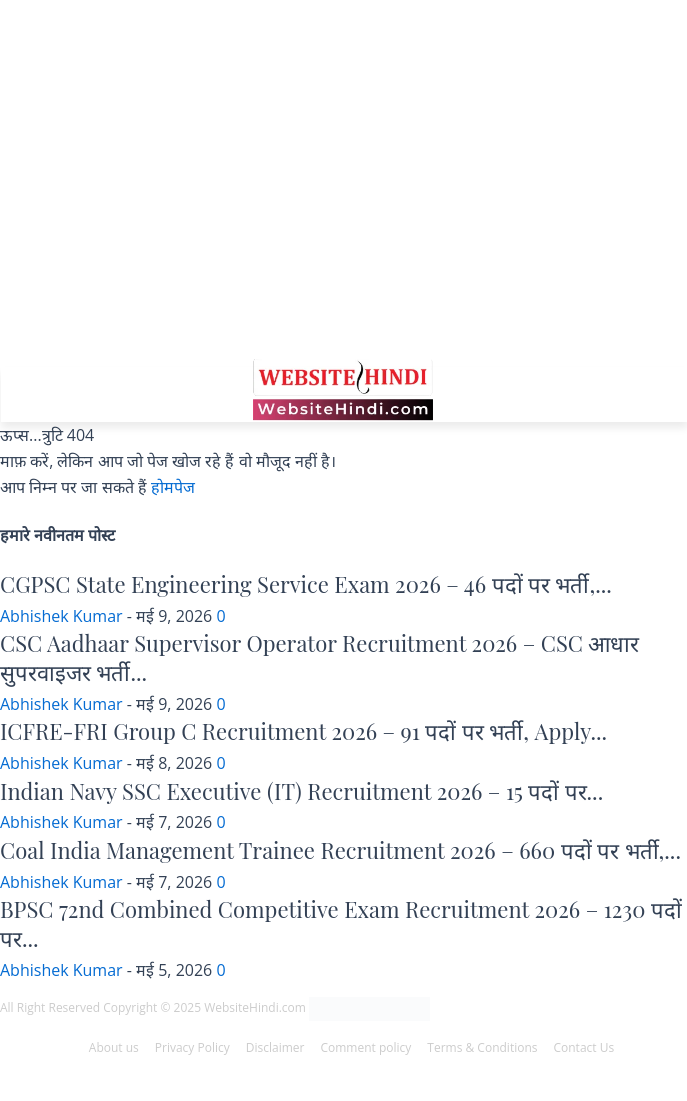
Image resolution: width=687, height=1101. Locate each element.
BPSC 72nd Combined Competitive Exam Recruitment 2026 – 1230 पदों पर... (341, 923)
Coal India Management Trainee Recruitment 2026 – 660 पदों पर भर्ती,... (340, 850)
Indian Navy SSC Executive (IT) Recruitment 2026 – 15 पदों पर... (301, 791)
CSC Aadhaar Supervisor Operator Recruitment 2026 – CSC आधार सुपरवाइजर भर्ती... (319, 657)
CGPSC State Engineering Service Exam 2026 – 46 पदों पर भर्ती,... (306, 584)
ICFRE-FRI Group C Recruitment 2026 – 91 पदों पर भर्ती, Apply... (303, 731)
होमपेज (173, 487)
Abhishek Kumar (61, 616)
